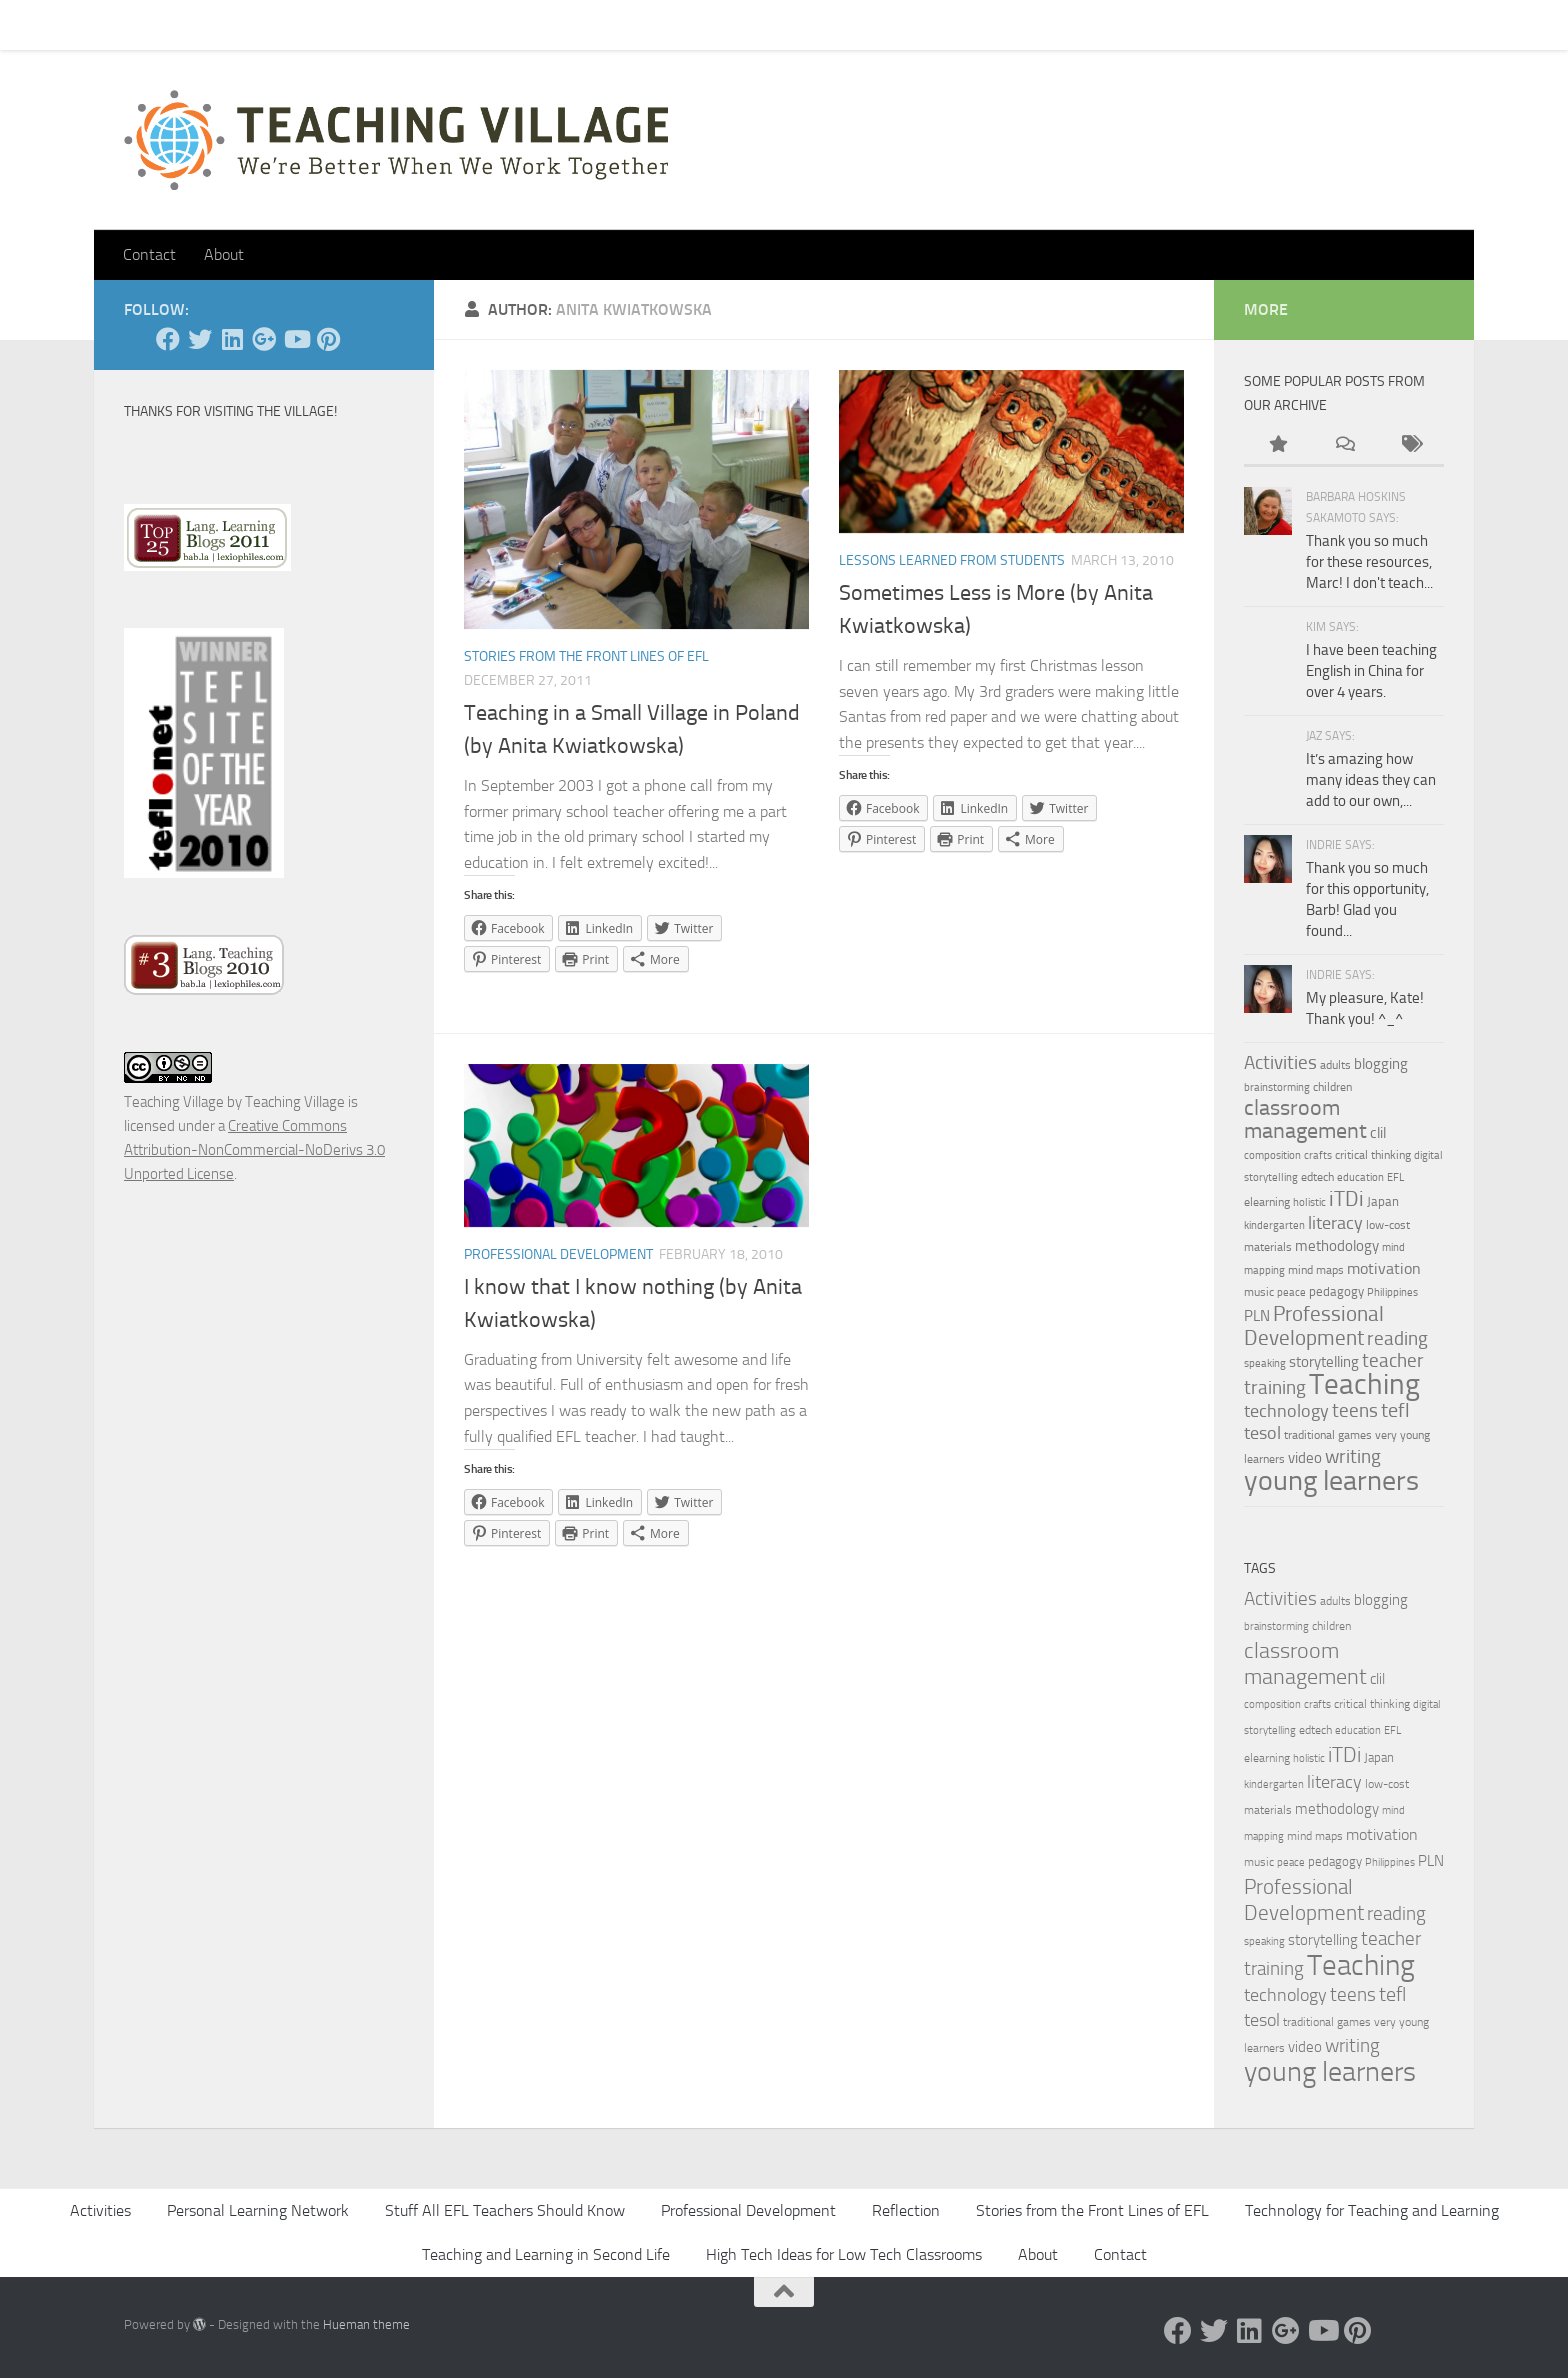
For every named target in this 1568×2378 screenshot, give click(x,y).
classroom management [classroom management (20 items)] (1305, 1119)
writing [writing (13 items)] (1353, 1456)
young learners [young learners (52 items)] (1331, 1480)
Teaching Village (174, 1102)
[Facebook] (168, 339)
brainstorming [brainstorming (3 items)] (1277, 1087)
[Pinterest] (328, 339)
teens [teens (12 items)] (1355, 1411)
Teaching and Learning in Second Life (546, 2254)
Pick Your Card (304, 24)
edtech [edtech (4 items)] (1317, 1177)
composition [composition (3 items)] (1272, 1155)
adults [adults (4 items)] (1335, 1065)
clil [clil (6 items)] (1378, 1133)
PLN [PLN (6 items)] (1257, 1316)
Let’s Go (475, 24)
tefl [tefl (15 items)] (1395, 1410)
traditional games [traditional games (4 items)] (1328, 1435)
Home (128, 24)
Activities (100, 2210)
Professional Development (558, 1254)
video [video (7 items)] (1305, 1458)
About (400, 24)
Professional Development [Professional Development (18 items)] (1314, 1325)
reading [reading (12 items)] (1397, 1339)
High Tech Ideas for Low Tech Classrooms (844, 2254)
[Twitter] (200, 339)
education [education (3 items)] (1360, 1177)
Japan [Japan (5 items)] (1383, 1201)
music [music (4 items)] (1259, 1292)
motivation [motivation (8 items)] (1384, 1268)
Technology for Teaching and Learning (1372, 2210)
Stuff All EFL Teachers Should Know (505, 2210)
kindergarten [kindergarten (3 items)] (1274, 1225)
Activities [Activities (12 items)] (1280, 1063)
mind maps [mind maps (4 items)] (1316, 1270)
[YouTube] (296, 339)
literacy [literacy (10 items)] (1335, 1223)
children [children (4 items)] (1332, 1087)
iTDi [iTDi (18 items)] (1346, 1198)
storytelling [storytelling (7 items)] (1324, 1362)
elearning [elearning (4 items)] (1267, 1202)
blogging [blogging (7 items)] (1381, 1064)
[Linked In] (232, 339)
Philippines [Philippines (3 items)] (1392, 1292)
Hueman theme (366, 2324)
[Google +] (264, 339)
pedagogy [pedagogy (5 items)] (1336, 1291)
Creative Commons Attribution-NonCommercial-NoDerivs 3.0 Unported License (254, 1150)
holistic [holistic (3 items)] (1309, 1202)
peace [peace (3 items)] (1291, 1292)
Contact (202, 24)
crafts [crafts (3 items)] (1318, 1155)
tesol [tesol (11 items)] (1262, 1433)
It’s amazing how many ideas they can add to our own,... (1371, 780)
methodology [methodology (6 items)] (1337, 1246)
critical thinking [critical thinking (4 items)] (1373, 1155)
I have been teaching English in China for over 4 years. (1371, 671)
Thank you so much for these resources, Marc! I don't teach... (1369, 562)
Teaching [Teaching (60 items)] (1364, 1384)
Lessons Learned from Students (952, 560)
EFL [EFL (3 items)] (1395, 1177)
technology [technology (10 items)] (1286, 1411)
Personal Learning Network (258, 2210)
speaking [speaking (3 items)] (1265, 1363)
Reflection (906, 2210)
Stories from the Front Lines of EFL (586, 656)
